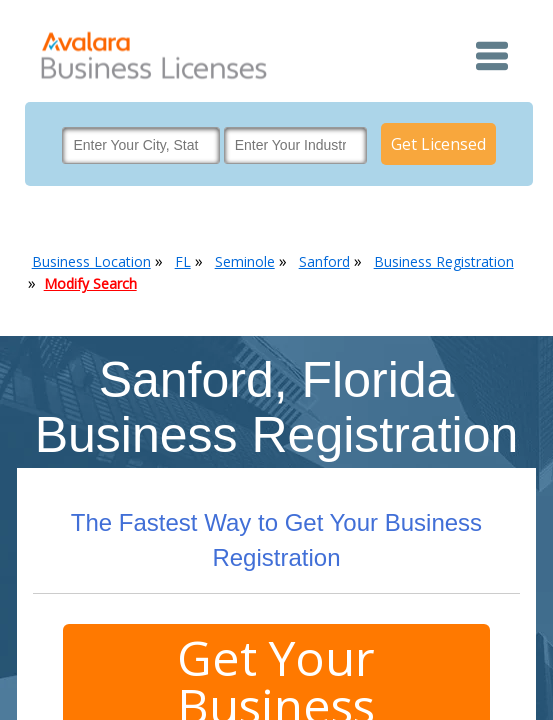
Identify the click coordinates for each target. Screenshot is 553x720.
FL (183, 261)
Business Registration (444, 261)
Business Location (91, 261)
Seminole (245, 261)
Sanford (324, 261)
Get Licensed (438, 144)
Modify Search (90, 283)
